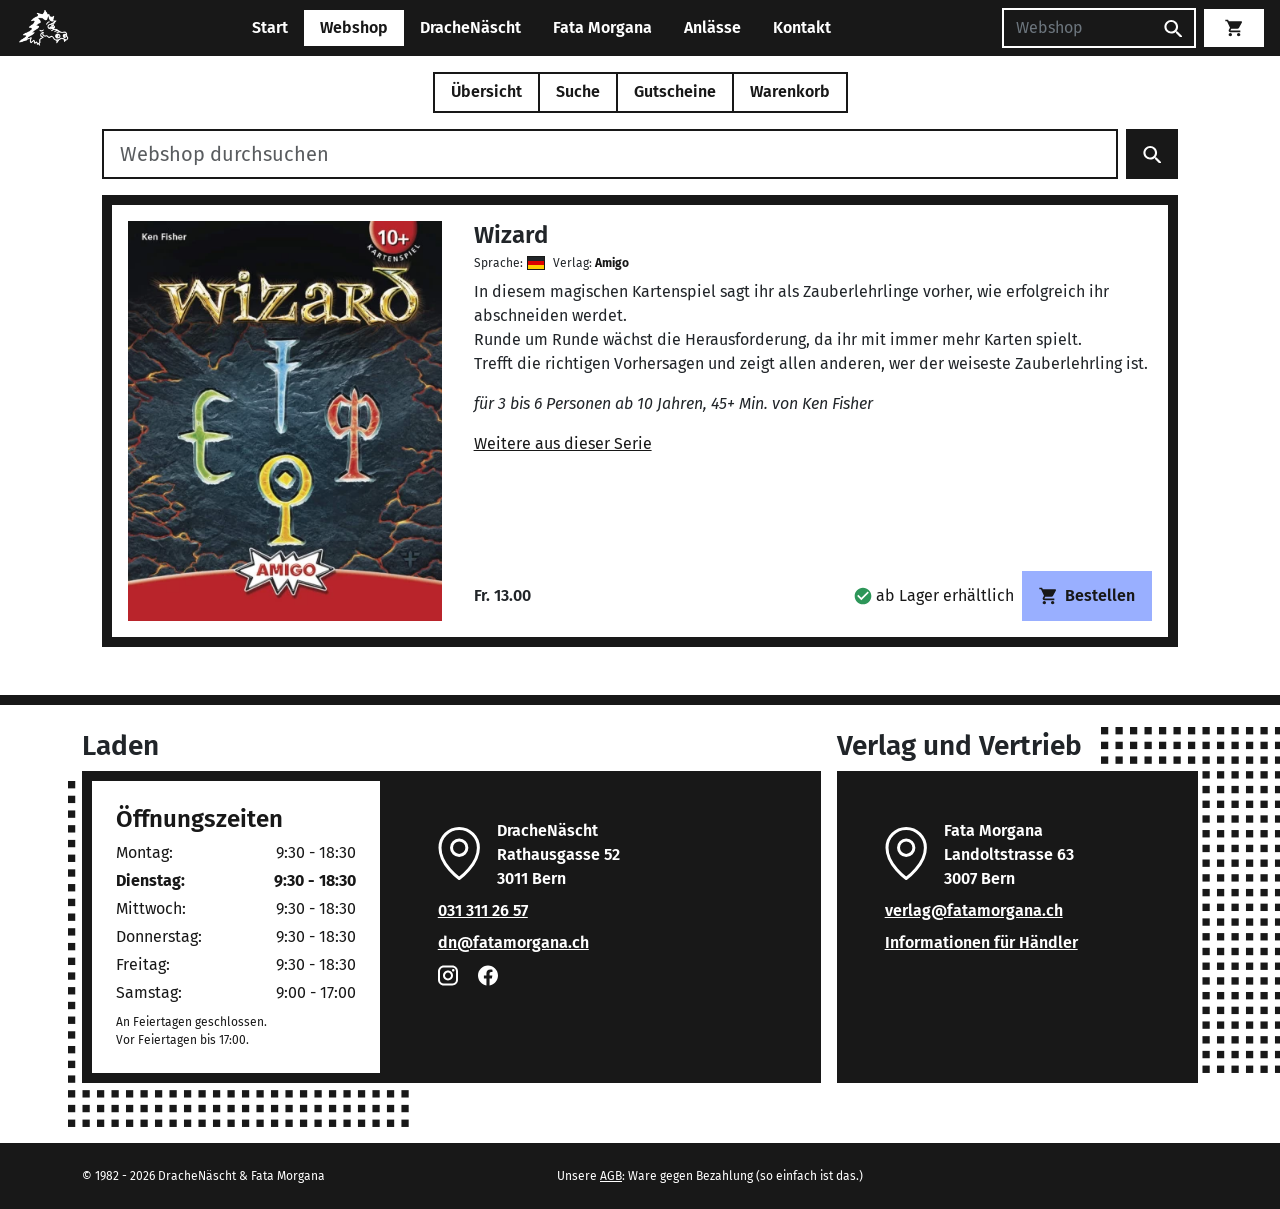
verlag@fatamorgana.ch (974, 910)
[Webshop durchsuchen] (610, 154)
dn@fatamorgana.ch (513, 942)
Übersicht (486, 91)
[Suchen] (1077, 28)
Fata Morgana (602, 27)
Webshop (354, 27)
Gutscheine (675, 91)
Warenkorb (790, 91)
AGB (611, 1176)
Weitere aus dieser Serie (563, 443)
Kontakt (802, 27)
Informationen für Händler (981, 942)
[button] (934, 595)
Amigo (612, 263)
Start (270, 27)
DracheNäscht (470, 27)
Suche (578, 91)
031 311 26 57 (483, 910)
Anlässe (712, 27)
